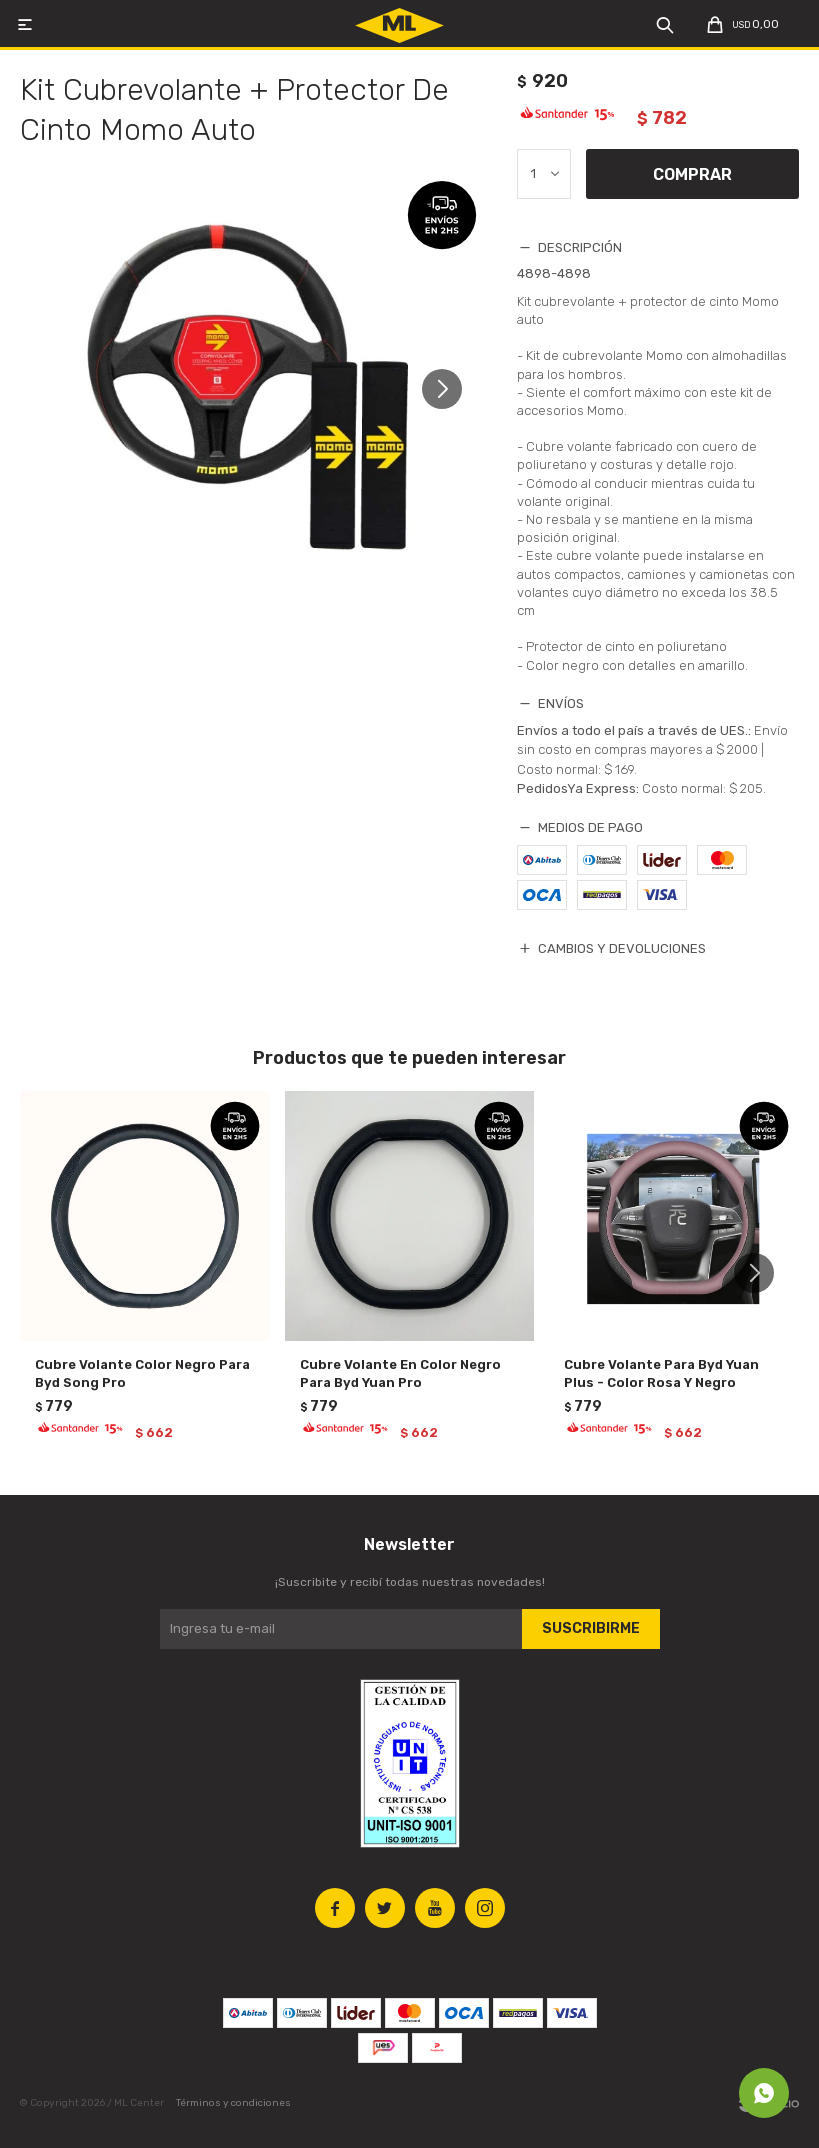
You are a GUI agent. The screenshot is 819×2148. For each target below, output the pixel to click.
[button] (449, 398)
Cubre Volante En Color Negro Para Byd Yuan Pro (400, 1373)
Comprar (692, 174)
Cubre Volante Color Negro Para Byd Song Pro (142, 1373)
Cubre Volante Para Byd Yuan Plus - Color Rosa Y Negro (661, 1373)
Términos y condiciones (233, 2103)
